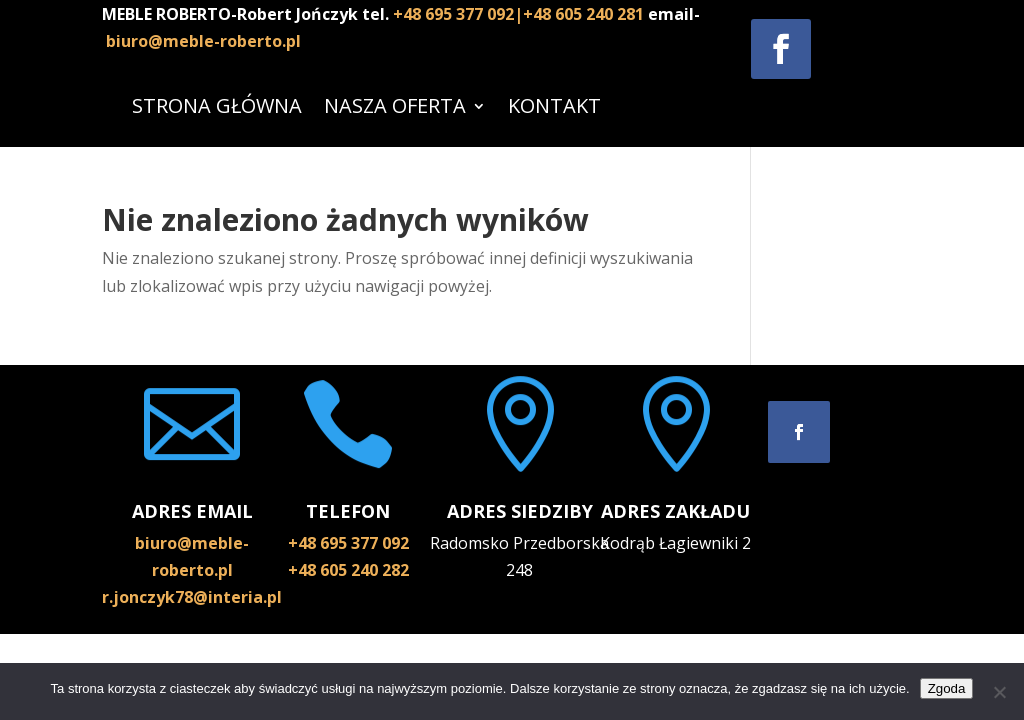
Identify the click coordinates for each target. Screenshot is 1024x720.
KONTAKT (554, 105)
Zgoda (947, 688)
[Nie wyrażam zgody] (999, 692)
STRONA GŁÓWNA (217, 105)
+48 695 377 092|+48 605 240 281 (520, 14)
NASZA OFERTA (395, 105)
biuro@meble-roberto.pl (203, 41)
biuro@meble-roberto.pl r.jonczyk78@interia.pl (192, 570)
